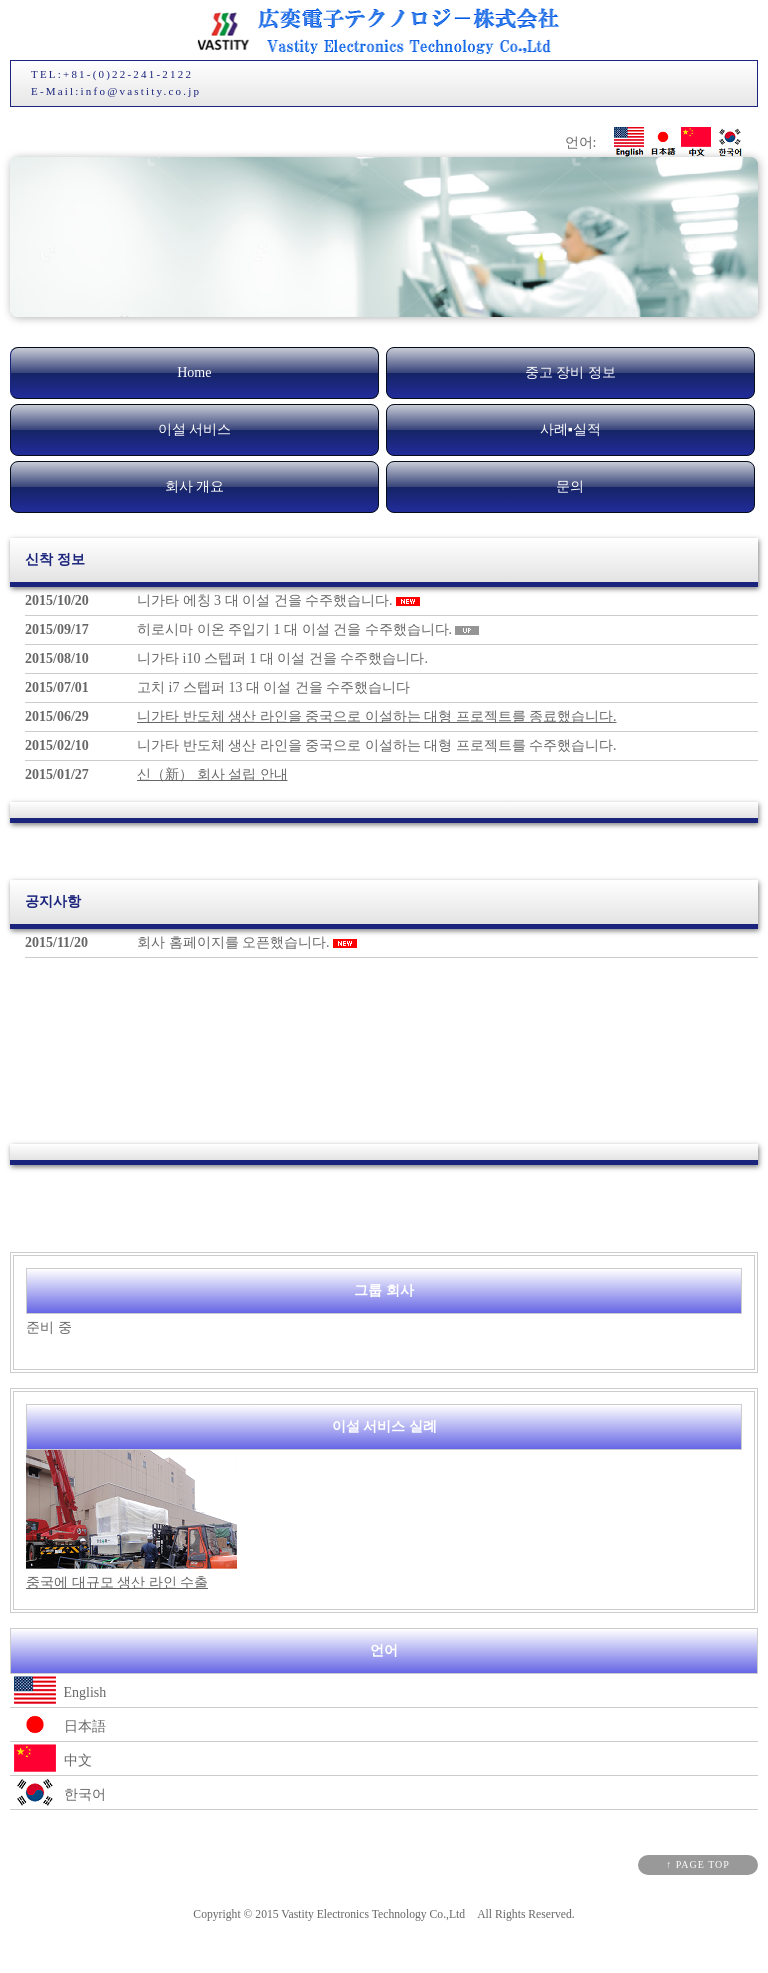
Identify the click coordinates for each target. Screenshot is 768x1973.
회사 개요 (195, 486)
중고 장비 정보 (570, 372)
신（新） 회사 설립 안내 (212, 774)
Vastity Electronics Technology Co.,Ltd (373, 1914)
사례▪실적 (570, 429)
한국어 (58, 1792)
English (58, 1690)
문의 (570, 486)
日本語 (58, 1724)
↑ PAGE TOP (698, 1864)
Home (194, 372)
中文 (51, 1758)
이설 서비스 (195, 429)
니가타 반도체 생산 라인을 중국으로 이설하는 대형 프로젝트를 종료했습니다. (377, 716)
